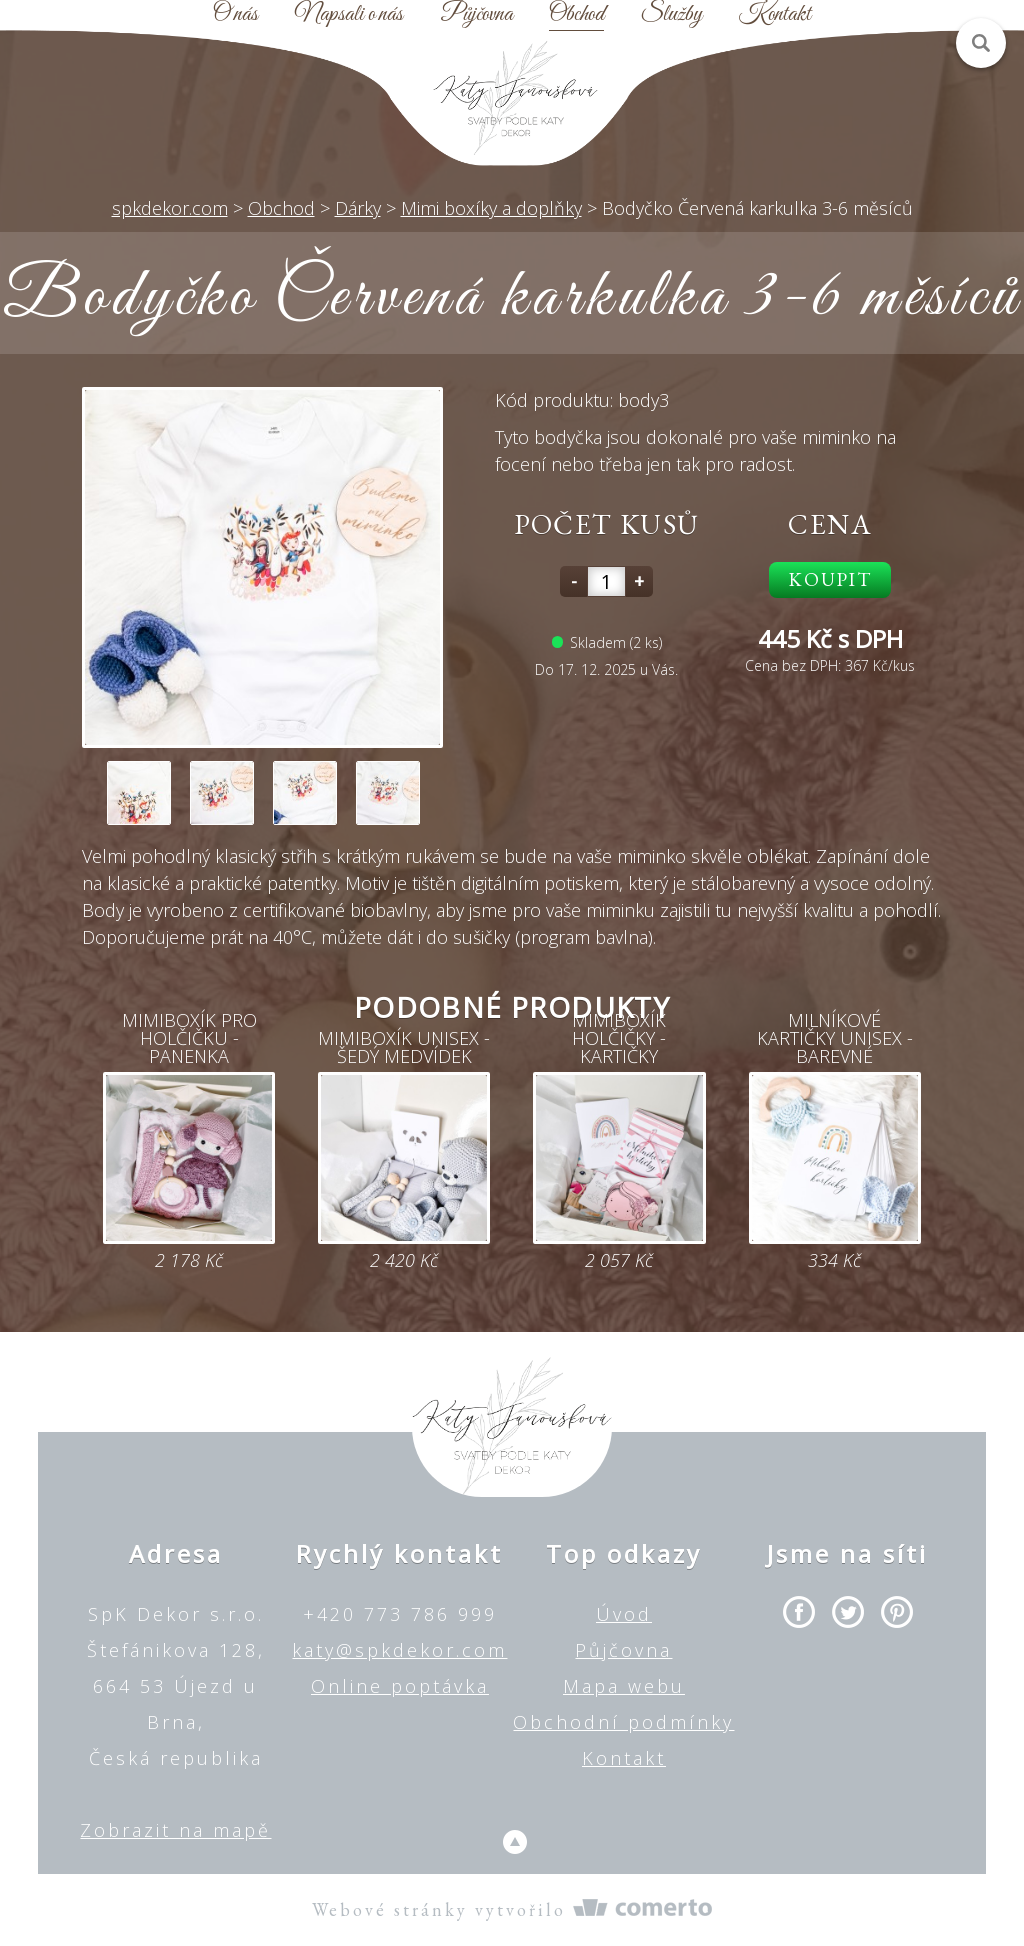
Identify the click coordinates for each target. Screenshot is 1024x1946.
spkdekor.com (170, 208)
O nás (235, 15)
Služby (671, 15)
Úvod (624, 1614)
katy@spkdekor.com (399, 1650)
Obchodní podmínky (623, 1722)
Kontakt (775, 15)
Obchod (576, 15)
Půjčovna (476, 15)
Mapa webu (624, 1686)
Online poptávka (400, 1686)
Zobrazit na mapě (175, 1830)
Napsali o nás (349, 15)
